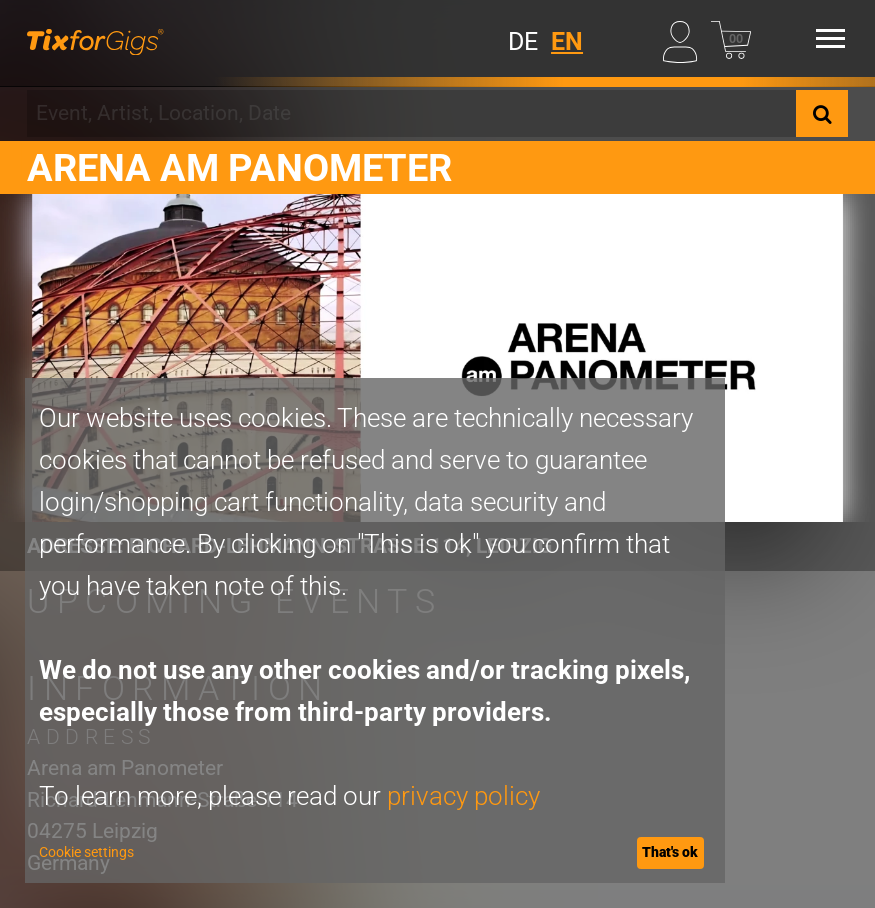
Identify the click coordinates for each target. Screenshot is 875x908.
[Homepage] (95, 38)
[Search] (821, 113)
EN (567, 41)
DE (523, 41)
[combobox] (411, 113)
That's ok (670, 852)
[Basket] (731, 38)
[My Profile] (683, 38)
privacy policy (463, 796)
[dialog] (375, 630)
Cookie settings (86, 852)
